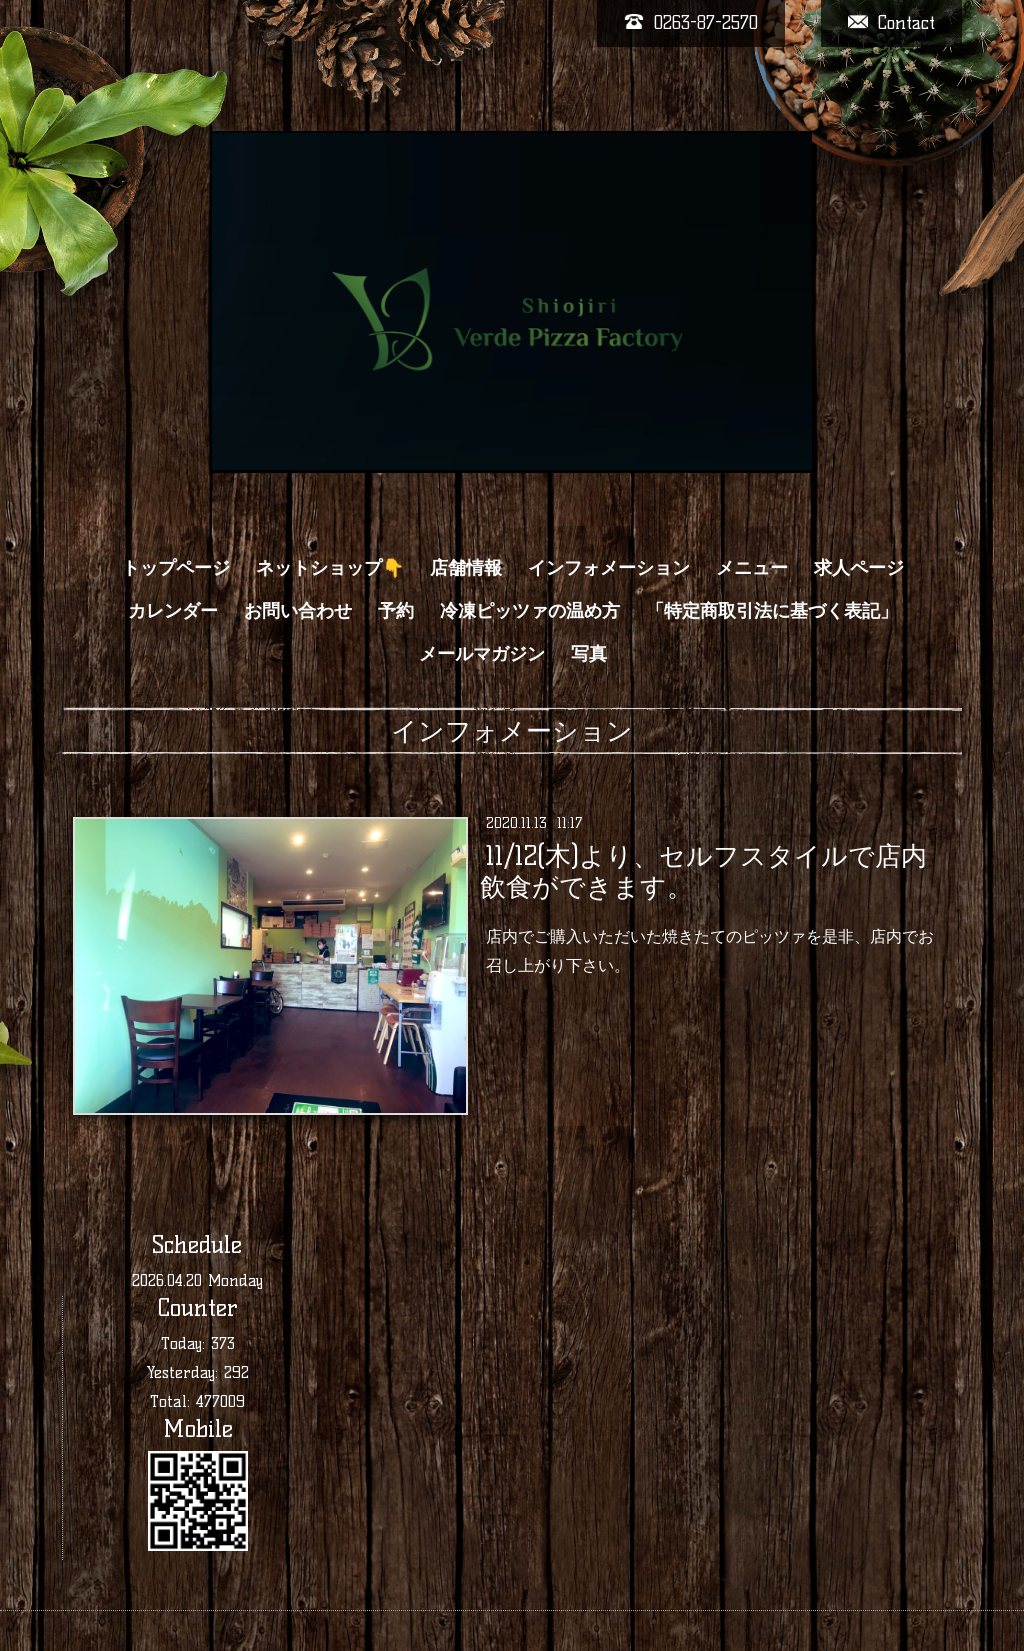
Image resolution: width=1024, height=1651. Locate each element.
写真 (589, 654)
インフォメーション (609, 568)
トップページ (176, 568)
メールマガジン (482, 654)
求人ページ (859, 568)
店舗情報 (466, 568)
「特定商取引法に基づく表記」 (772, 611)
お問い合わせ (298, 611)
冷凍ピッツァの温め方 (530, 611)
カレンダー (173, 611)
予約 (396, 611)
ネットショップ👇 (330, 568)
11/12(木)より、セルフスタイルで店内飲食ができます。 (703, 871)
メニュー (752, 568)
